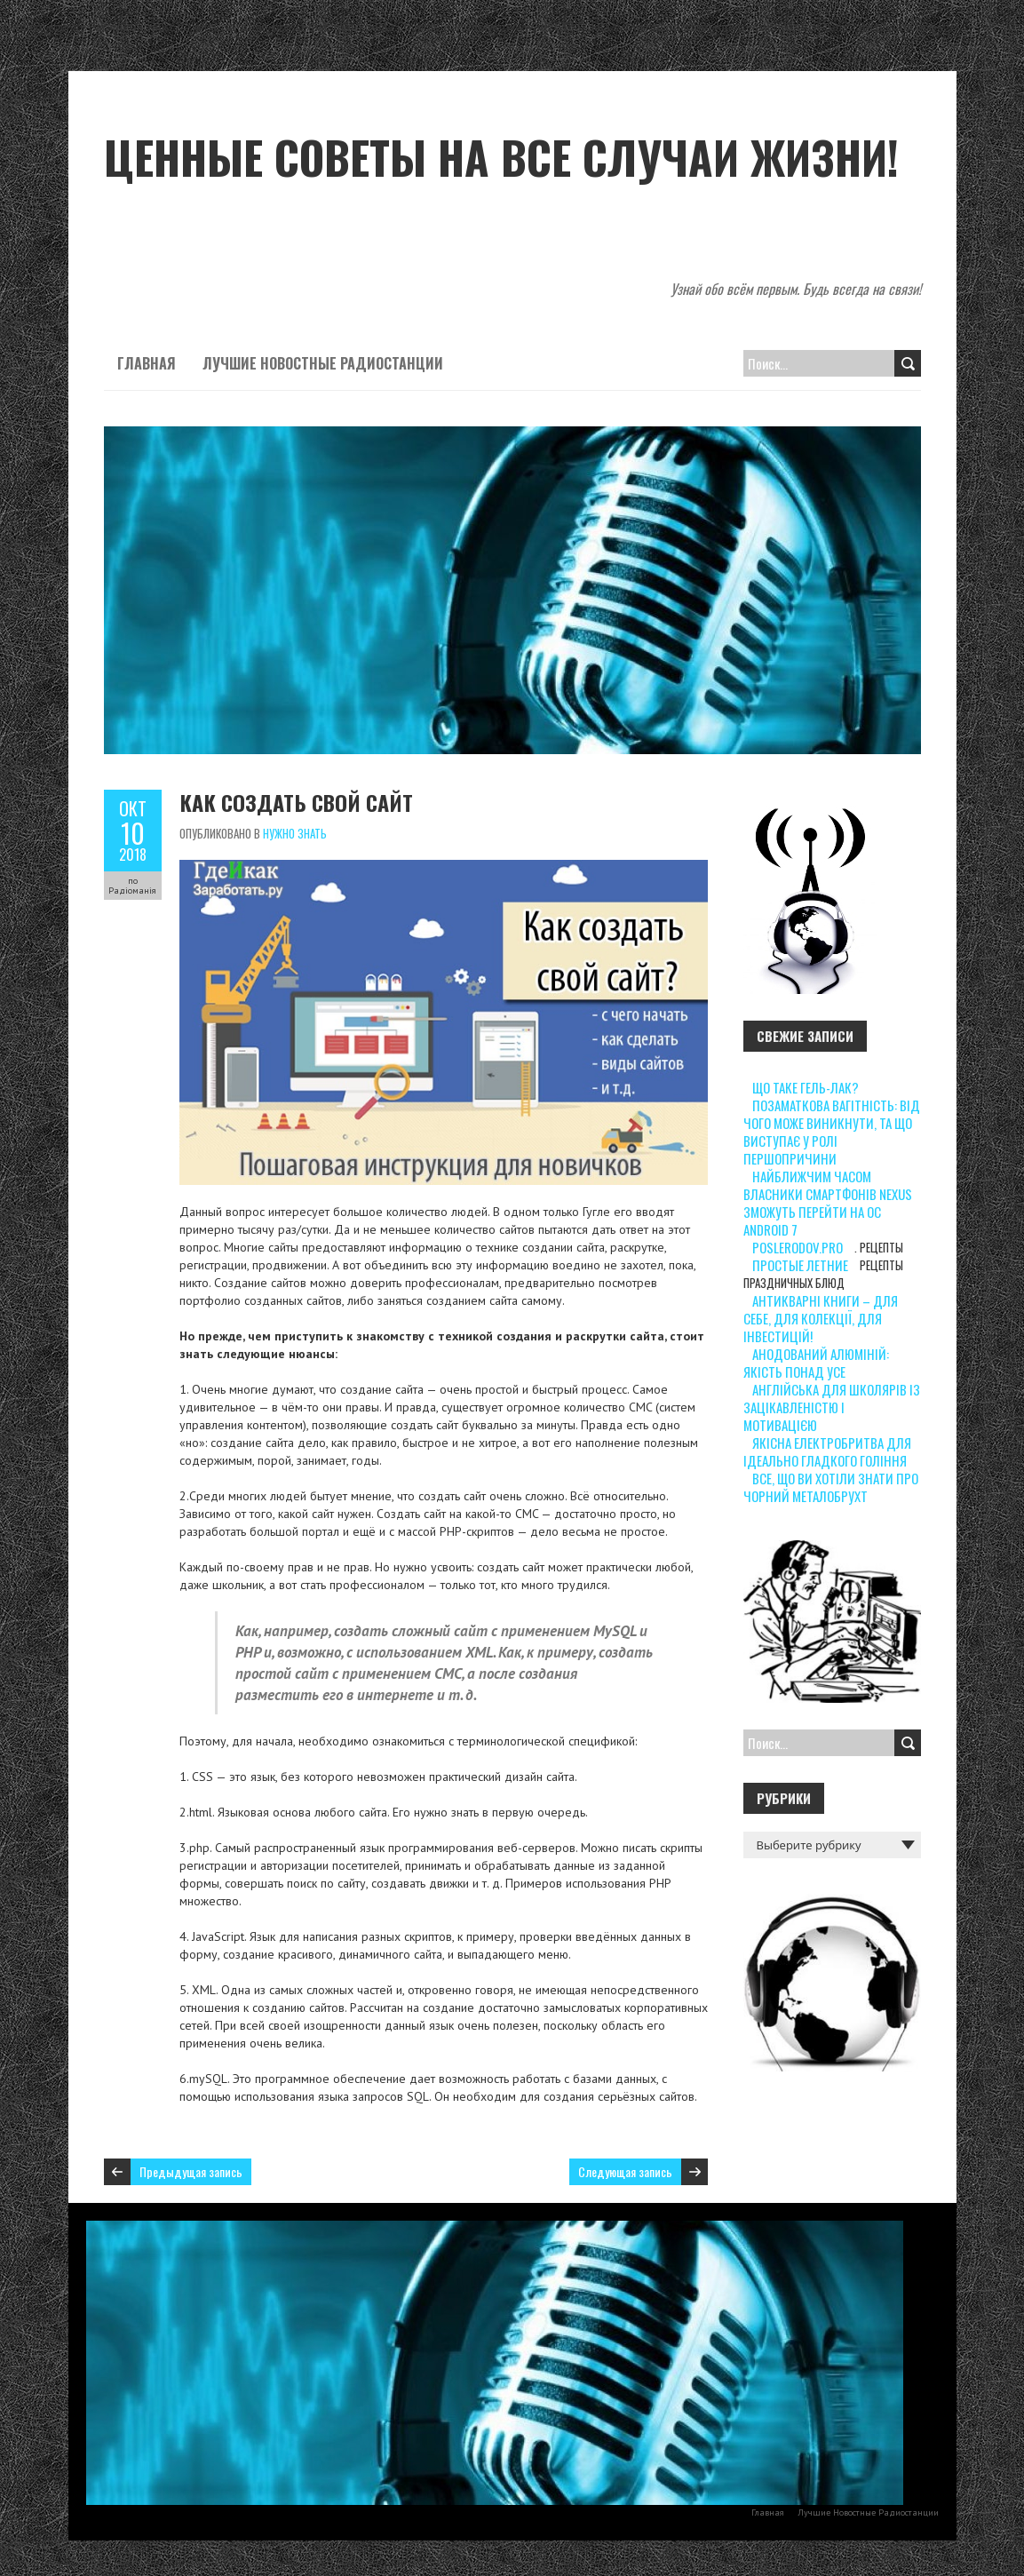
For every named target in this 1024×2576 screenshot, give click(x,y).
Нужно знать (295, 833)
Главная (146, 363)
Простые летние (800, 1265)
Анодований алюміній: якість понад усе (816, 1362)
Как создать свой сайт (296, 802)
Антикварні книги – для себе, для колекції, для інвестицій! (820, 1318)
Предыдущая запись (190, 2171)
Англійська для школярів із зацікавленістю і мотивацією (831, 1407)
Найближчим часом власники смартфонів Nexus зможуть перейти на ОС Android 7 (827, 1202)
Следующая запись (625, 2171)
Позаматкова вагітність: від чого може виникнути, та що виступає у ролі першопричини (831, 1131)
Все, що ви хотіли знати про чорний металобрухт (830, 1487)
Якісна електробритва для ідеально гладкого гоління (827, 1451)
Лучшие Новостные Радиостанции (322, 363)
